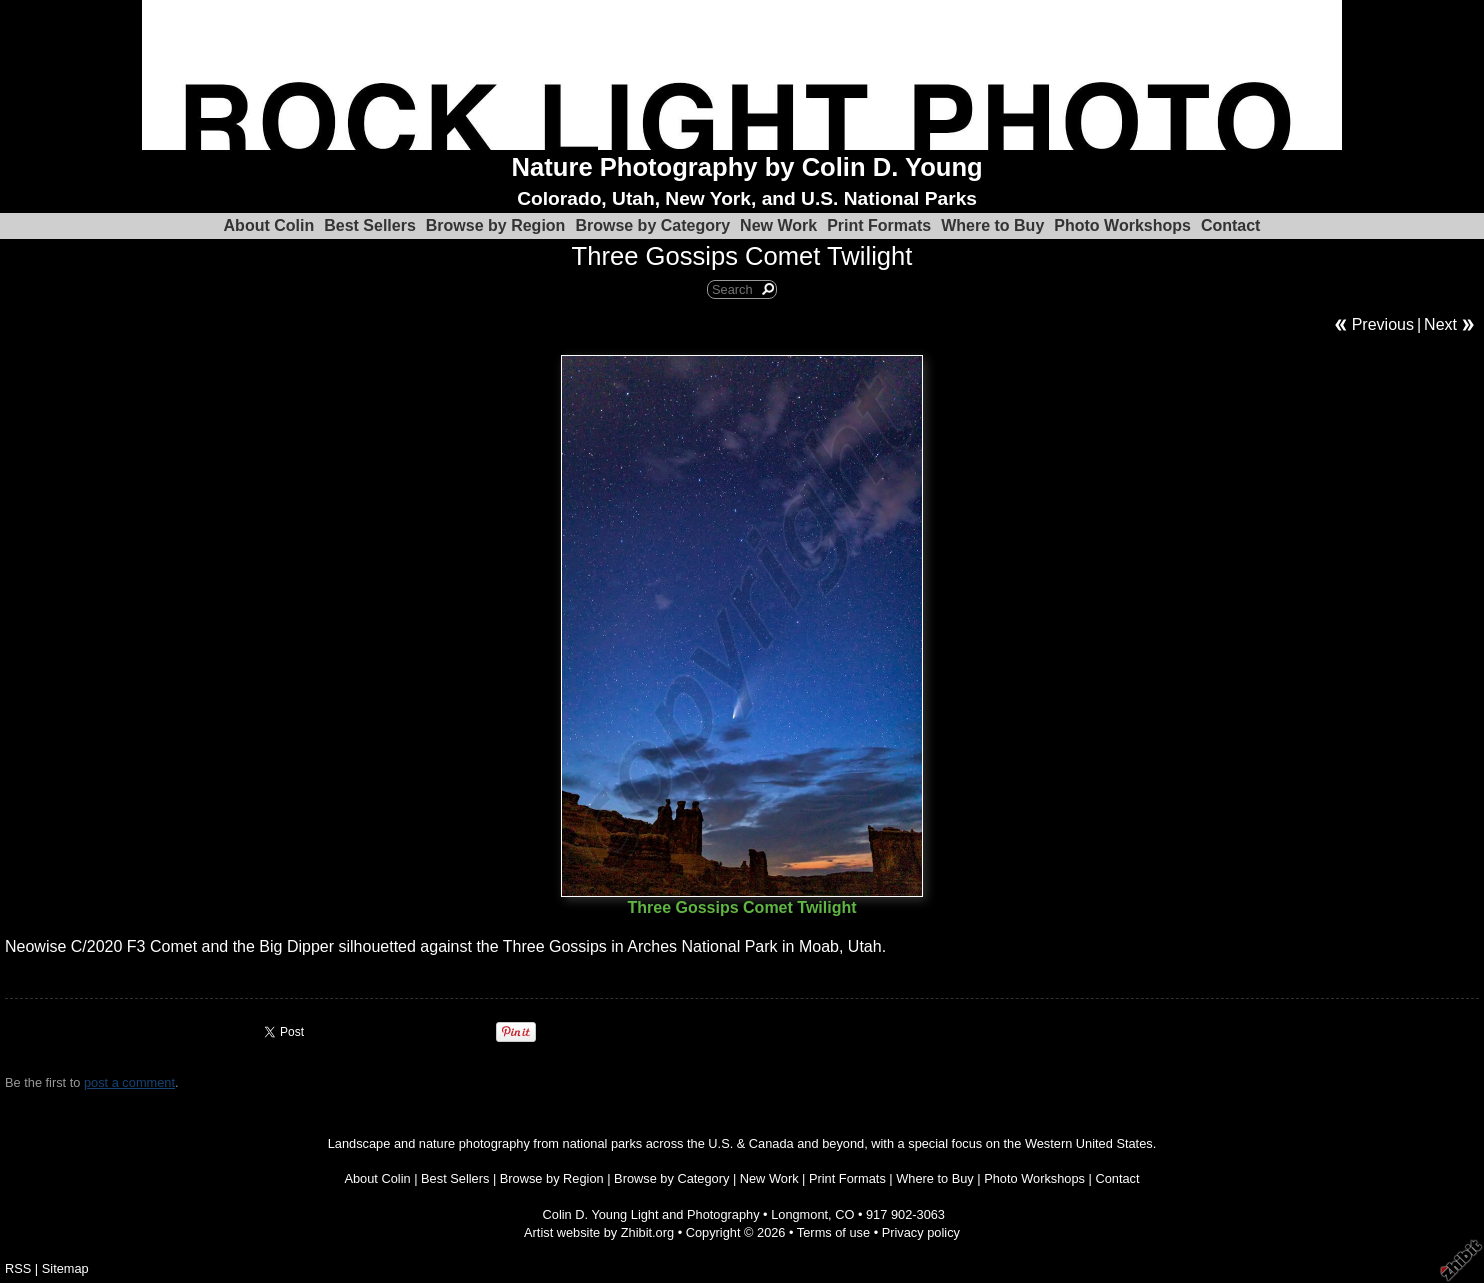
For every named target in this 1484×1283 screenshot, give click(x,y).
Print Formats (879, 225)
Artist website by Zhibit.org (599, 1232)
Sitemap (65, 1268)
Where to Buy (992, 225)
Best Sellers (370, 225)
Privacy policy (921, 1232)
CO (844, 1214)
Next (1440, 324)
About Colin (269, 225)
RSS (18, 1268)
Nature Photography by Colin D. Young (747, 167)
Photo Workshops (1122, 225)
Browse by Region (496, 225)
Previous (1383, 324)
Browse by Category (652, 225)
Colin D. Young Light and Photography (651, 1214)
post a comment (129, 1082)
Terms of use (833, 1232)
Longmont (799, 1214)
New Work (778, 225)
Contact (1231, 225)
